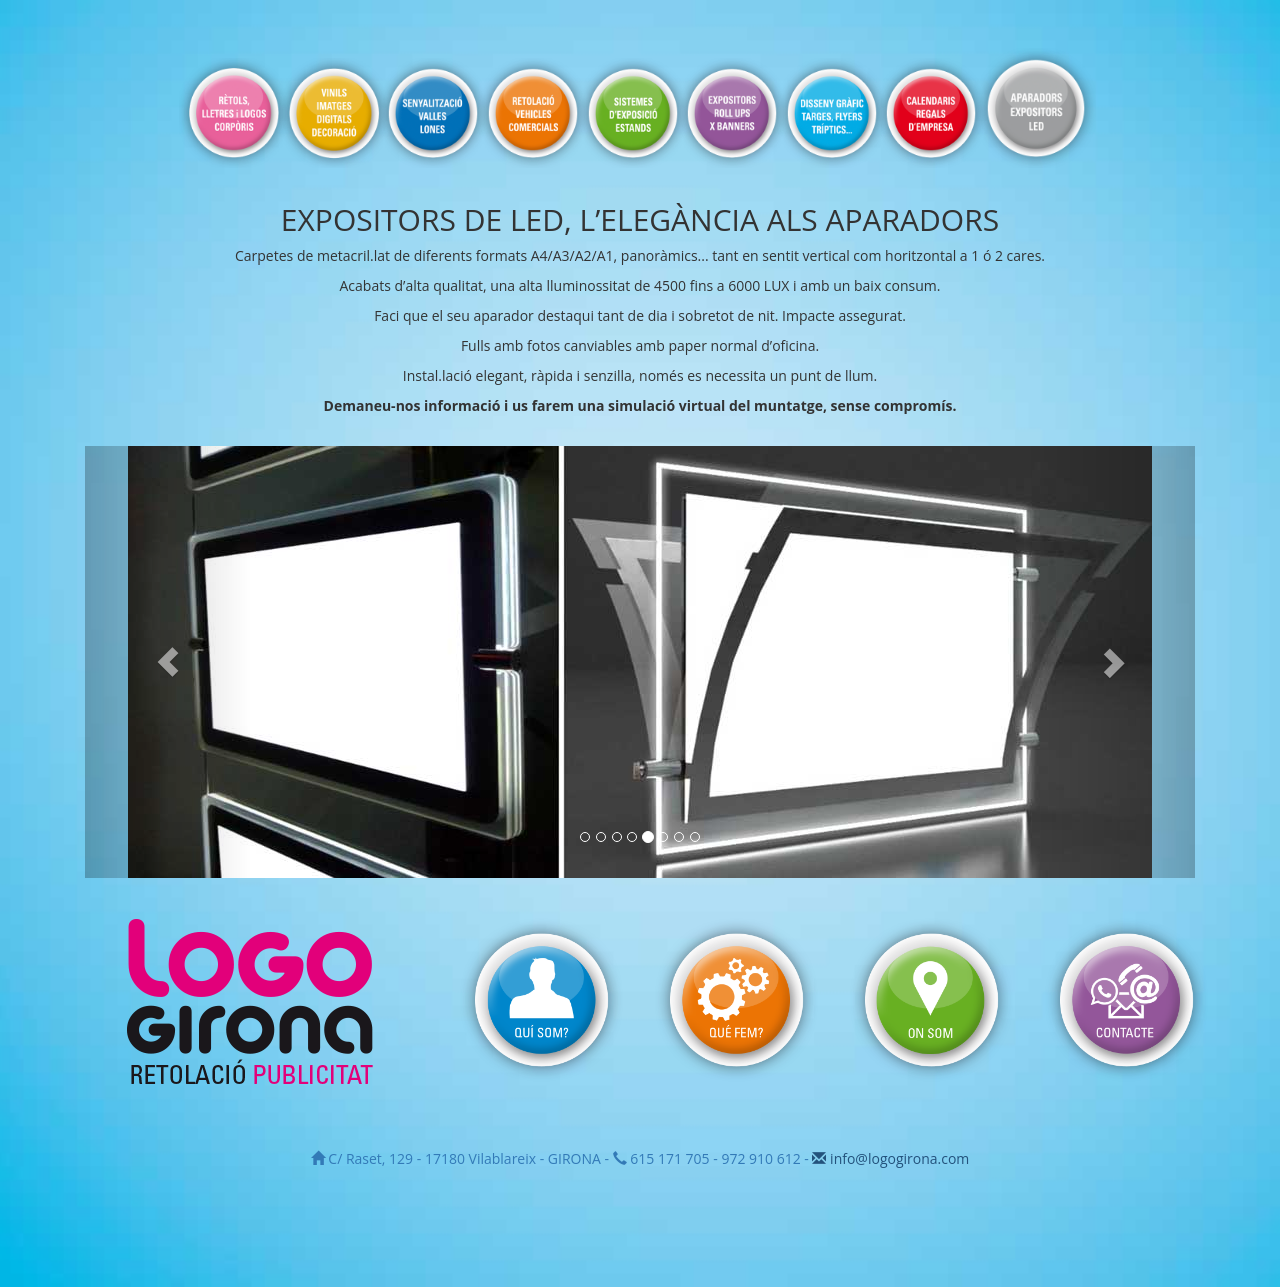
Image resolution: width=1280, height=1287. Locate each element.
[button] (168, 662)
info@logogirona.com (890, 1158)
